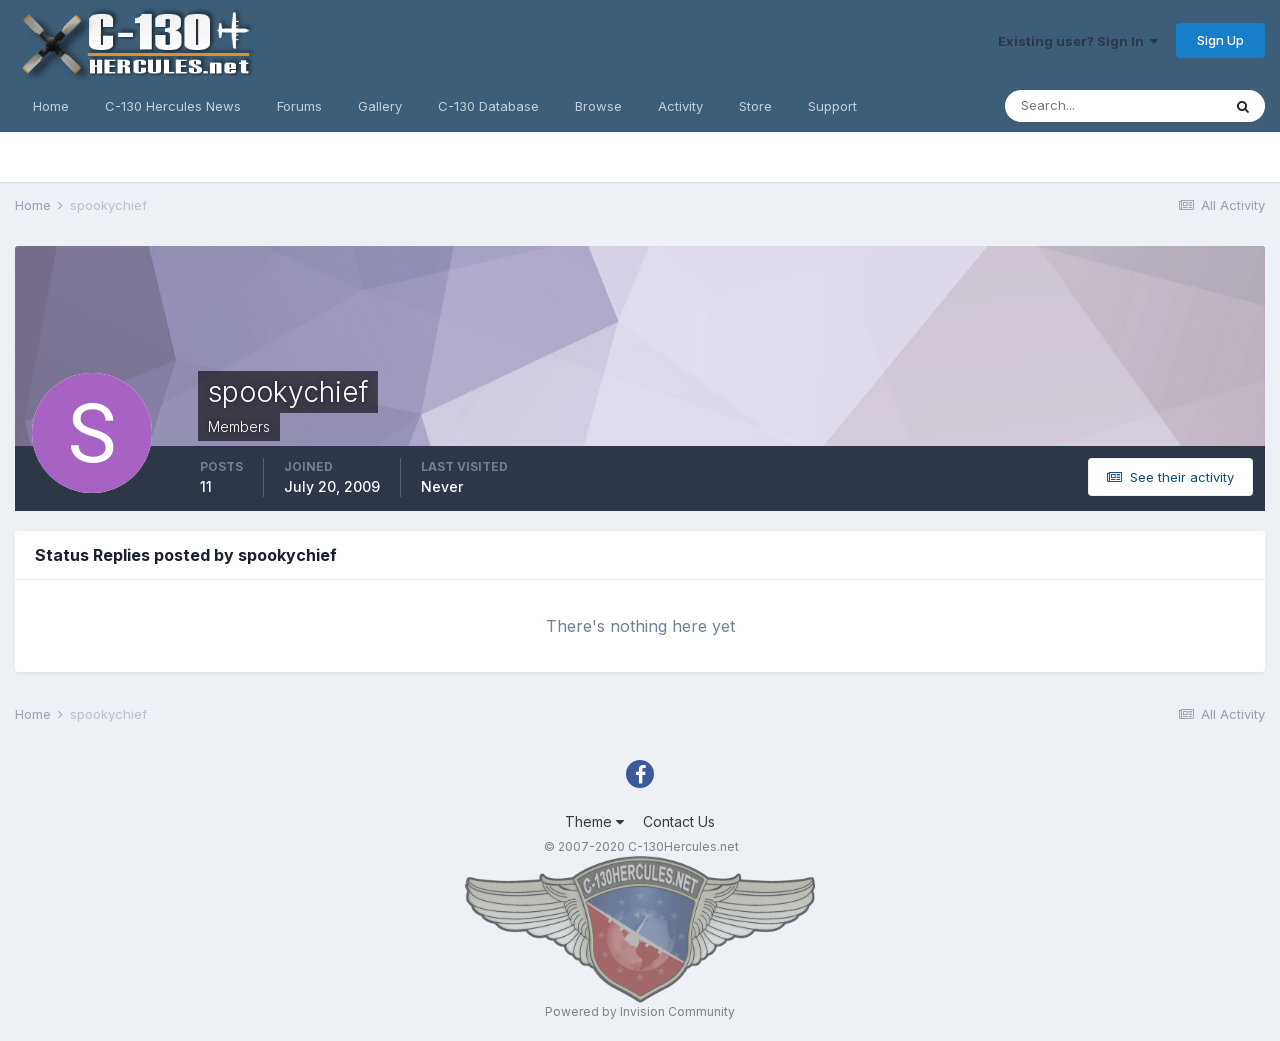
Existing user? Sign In (1078, 41)
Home (51, 106)
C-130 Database (488, 106)
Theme (594, 821)
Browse (598, 106)
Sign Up (1220, 40)
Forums (299, 106)
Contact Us (679, 821)
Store (755, 106)
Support (832, 106)
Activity (680, 106)
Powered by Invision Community (640, 1011)
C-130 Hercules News (173, 106)
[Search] (1113, 106)
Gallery (380, 106)
